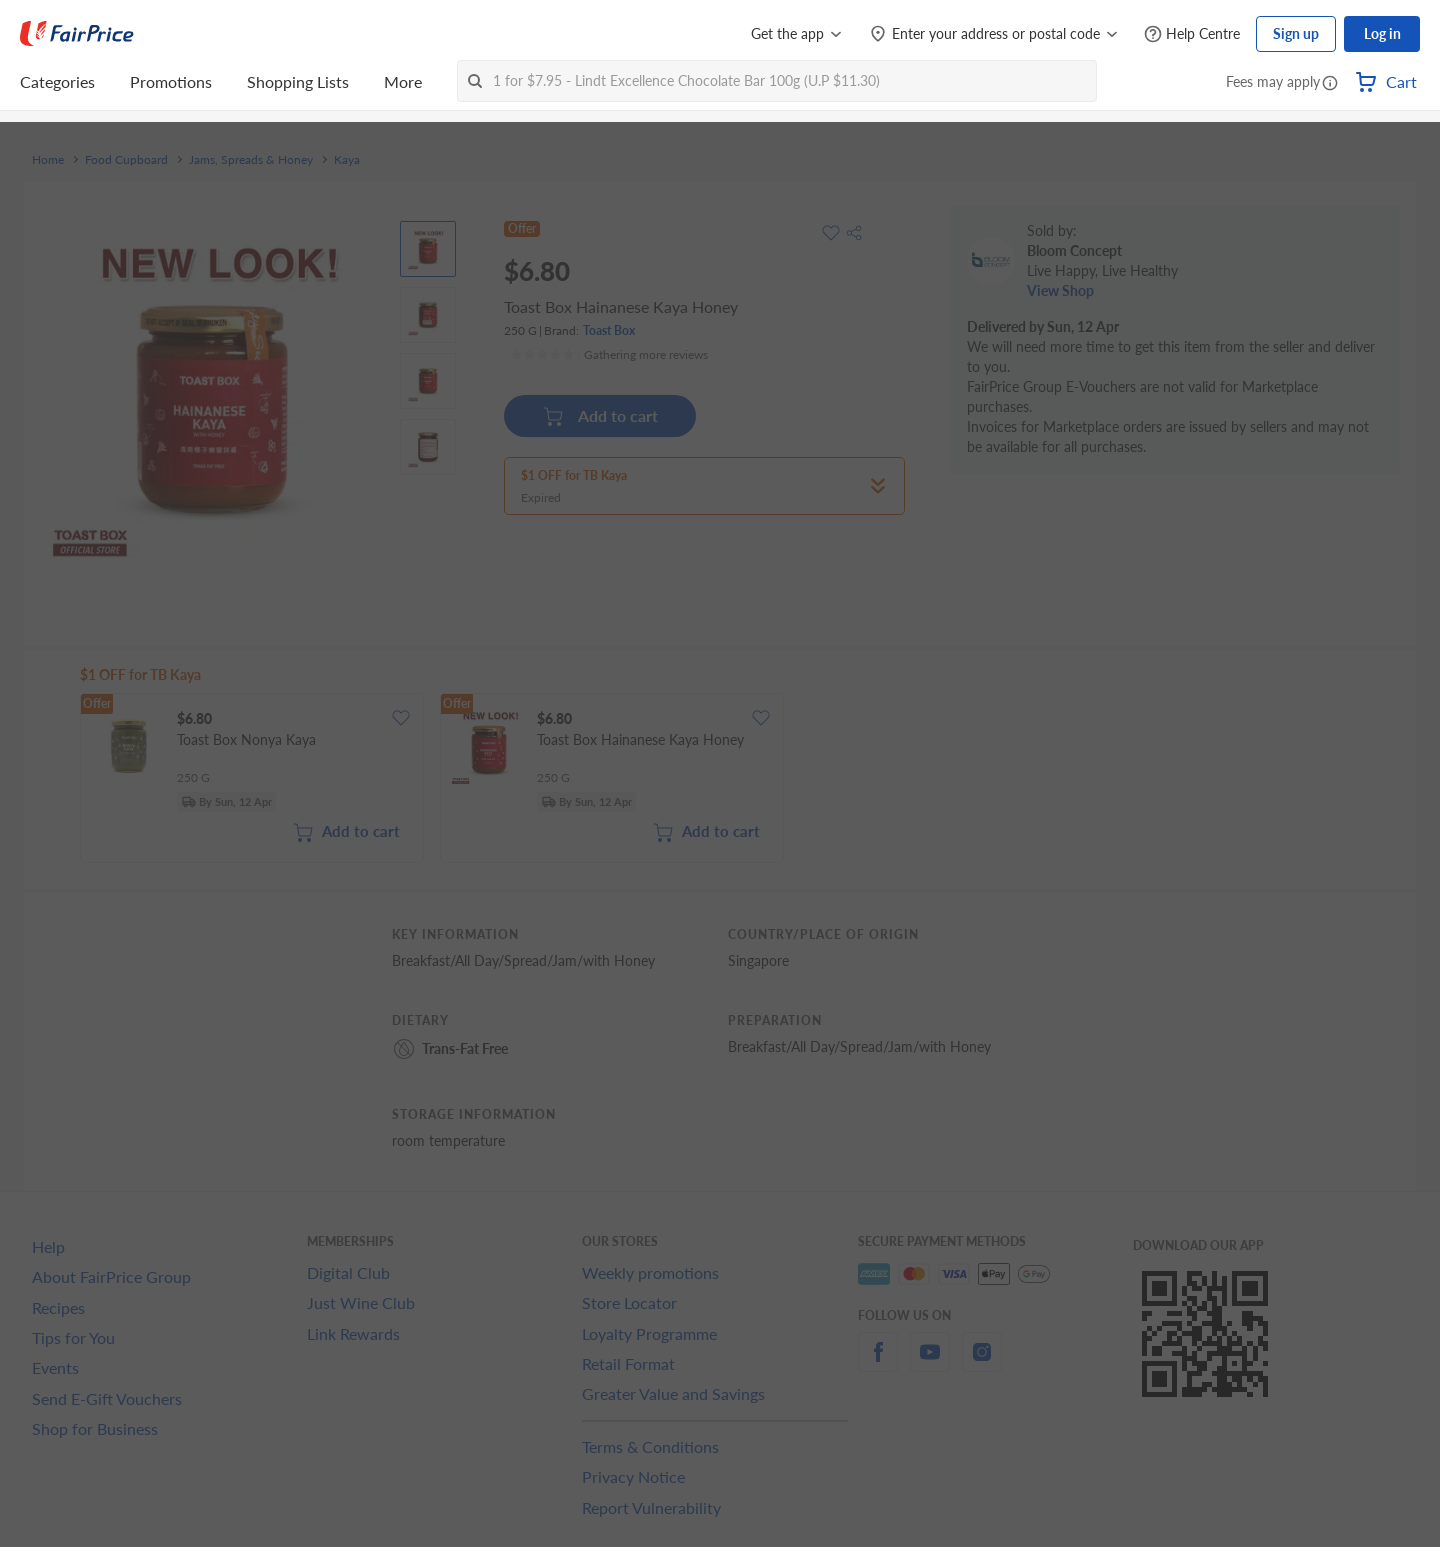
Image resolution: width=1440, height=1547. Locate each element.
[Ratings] (609, 355)
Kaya (347, 160)
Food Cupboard (126, 160)
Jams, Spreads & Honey (251, 160)
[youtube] (930, 1363)
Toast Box (609, 330)
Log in (1382, 33)
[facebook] (878, 1363)
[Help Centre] (1192, 34)
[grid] (732, 780)
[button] (1330, 84)
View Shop (1060, 290)
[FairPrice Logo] (77, 34)
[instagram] (982, 1363)
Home (48, 160)
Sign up (1296, 33)
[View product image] (428, 249)
